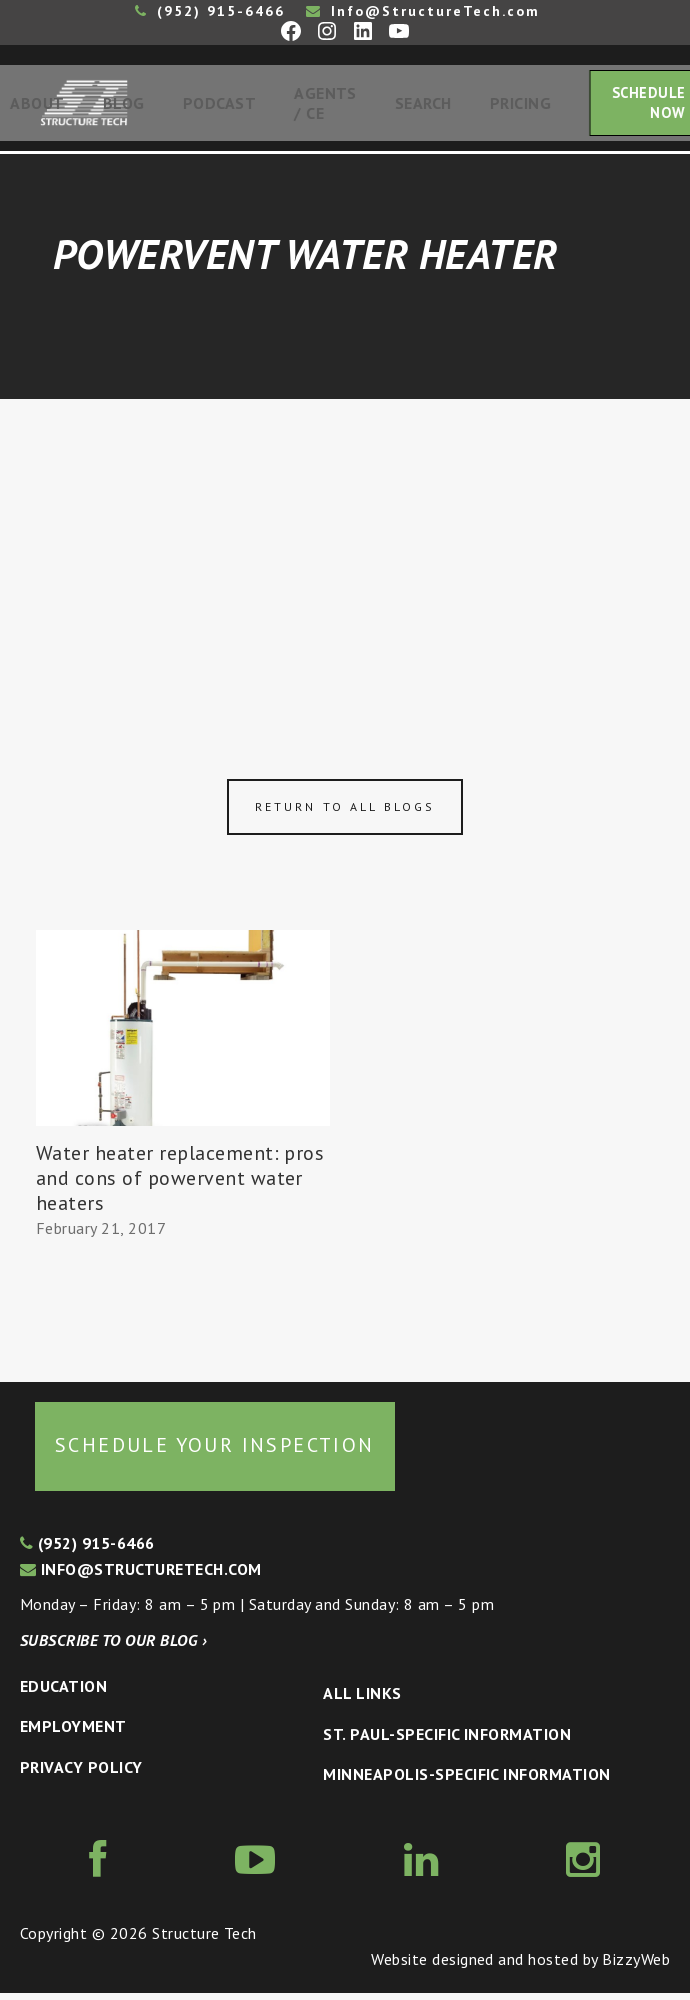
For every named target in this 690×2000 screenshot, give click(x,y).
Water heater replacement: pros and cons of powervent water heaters (180, 1186)
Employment (73, 1734)
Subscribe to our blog (113, 1648)
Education (63, 1693)
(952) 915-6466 (210, 11)
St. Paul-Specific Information (447, 1741)
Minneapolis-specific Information (466, 1782)
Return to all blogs (345, 814)
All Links (362, 1701)
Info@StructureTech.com (423, 11)
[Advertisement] (345, 557)
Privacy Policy (81, 1774)
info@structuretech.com (141, 1576)
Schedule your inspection (215, 1452)
